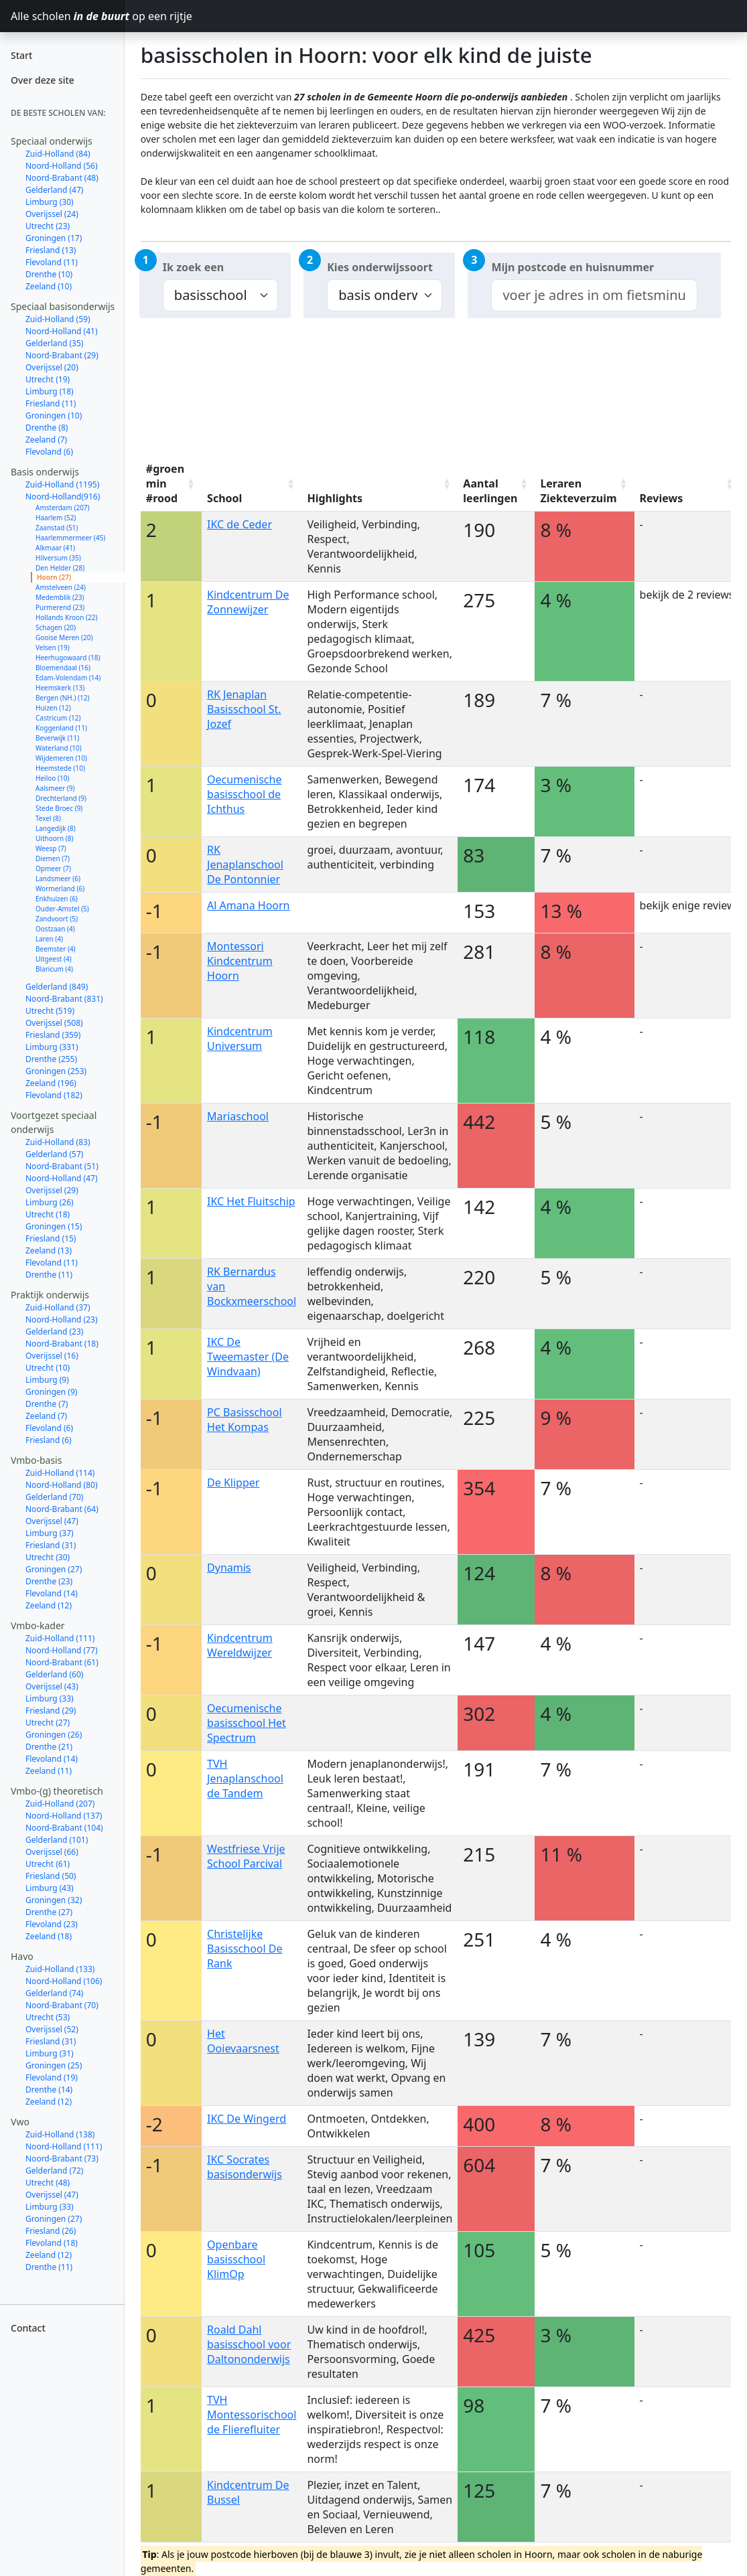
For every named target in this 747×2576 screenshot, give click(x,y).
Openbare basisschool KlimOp (236, 2259)
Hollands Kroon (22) (66, 617)
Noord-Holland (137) (63, 1815)
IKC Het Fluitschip (251, 1201)
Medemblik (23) (60, 597)
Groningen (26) (53, 1734)
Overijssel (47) (51, 1521)
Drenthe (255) (51, 1059)
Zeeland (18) (48, 1936)
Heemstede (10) (60, 768)
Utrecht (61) (47, 1864)
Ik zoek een (193, 267)
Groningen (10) (53, 415)
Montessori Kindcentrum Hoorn (240, 961)
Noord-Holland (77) (61, 1650)
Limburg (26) (49, 1202)
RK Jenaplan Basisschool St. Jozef (244, 709)
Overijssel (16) (51, 1355)
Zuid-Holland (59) (57, 319)
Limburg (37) (49, 1533)
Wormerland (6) (60, 888)
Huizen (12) (53, 707)
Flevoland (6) (49, 451)
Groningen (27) (53, 1569)
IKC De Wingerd (246, 2118)
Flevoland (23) (51, 1924)
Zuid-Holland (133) (59, 1969)
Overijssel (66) (51, 1852)
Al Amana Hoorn (248, 905)
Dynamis (229, 1567)
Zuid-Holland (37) (57, 1307)
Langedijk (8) (56, 828)
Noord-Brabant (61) (61, 1662)
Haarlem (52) (56, 517)
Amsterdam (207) (63, 507)
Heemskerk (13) (60, 687)
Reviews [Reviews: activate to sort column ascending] (661, 498)
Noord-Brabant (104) (64, 1827)
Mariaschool (238, 1116)
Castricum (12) (58, 718)
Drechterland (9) (61, 798)
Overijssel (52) (51, 2029)
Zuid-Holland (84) (57, 153)
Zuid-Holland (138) (59, 2134)
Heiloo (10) (52, 778)
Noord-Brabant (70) (61, 2005)
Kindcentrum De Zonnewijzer (248, 602)
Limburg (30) (49, 202)
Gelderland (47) (54, 190)
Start (21, 55)
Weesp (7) (51, 848)
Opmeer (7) (53, 868)
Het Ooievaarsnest (243, 2041)
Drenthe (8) (46, 427)
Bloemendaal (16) (63, 667)
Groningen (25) (53, 2065)
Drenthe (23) (48, 1581)
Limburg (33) (49, 1698)
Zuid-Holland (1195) (62, 484)
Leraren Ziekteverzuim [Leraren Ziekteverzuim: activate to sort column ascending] (578, 491)
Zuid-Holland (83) (57, 1142)
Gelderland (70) (54, 1497)
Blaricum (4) (54, 969)
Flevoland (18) (51, 2243)
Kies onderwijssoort (380, 267)
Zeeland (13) (48, 1250)
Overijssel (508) (54, 1023)
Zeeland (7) (46, 439)
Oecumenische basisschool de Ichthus (244, 794)
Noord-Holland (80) (61, 1485)
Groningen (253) (55, 1071)
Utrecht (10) (47, 1367)
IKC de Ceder (239, 524)
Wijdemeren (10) (61, 758)
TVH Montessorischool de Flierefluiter (251, 2415)
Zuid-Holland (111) (59, 1638)
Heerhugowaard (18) (68, 657)
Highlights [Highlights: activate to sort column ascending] (334, 498)
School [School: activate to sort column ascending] (224, 498)
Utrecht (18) (47, 1214)
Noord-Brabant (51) (61, 1166)
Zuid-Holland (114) (59, 1473)
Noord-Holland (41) (61, 331)
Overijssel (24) (51, 214)
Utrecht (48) (47, 2182)
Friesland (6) (48, 1440)
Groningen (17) (53, 238)
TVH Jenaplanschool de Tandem (245, 1778)
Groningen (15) (53, 1226)
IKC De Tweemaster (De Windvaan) (248, 1357)
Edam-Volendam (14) (68, 677)
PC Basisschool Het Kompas (244, 1419)
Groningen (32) (53, 1900)
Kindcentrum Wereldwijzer (240, 1645)
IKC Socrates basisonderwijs (244, 2167)
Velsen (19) (53, 647)
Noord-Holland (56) (61, 165)
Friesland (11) (50, 403)
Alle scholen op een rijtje (68, 16)
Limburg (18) (49, 391)
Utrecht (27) (47, 1722)
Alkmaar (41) (55, 547)
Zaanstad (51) (57, 527)
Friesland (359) (52, 1035)
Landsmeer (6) (58, 878)
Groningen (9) (51, 1391)
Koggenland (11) (61, 728)
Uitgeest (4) (54, 959)
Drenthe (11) (48, 1274)
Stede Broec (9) (59, 808)
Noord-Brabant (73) (61, 2158)
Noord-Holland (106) (63, 1981)
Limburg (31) (49, 2053)
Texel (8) (48, 818)
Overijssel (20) (51, 367)
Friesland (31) (50, 1545)
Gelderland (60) (54, 1674)
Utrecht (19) (47, 379)
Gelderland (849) (56, 986)
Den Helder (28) (60, 568)
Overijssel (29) (51, 1190)
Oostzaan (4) (55, 928)
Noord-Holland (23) (61, 1319)
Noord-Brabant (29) (61, 355)
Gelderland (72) (54, 2170)
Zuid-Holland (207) (59, 1803)
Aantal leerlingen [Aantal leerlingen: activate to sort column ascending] (490, 491)
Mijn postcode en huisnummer (572, 267)
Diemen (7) (53, 858)
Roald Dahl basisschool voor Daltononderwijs (249, 2344)
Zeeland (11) (48, 1770)
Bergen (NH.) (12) (62, 697)
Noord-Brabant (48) (61, 177)
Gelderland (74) (54, 1993)
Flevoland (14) (51, 1593)
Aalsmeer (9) (55, 788)
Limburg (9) (47, 1379)
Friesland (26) (50, 2231)
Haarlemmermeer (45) (70, 537)
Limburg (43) (49, 1888)
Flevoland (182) (53, 1095)
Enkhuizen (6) (57, 898)
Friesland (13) (50, 250)
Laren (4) (49, 938)
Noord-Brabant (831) (64, 998)
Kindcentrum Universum (240, 1038)
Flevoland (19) (51, 2077)
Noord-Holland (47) (61, 1178)
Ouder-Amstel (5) (62, 908)
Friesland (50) (50, 1876)
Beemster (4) (56, 949)
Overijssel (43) (51, 1686)
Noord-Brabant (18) (61, 1343)
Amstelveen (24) (61, 587)
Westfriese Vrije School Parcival (246, 1856)
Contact (28, 2328)
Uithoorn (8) (54, 838)
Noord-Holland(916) (62, 496)
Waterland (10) (59, 748)
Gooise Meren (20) (64, 637)
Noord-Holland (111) (63, 2146)
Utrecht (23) (47, 226)
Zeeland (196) (50, 1083)
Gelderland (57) (54, 1154)
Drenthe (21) (48, 1746)
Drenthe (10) (48, 274)
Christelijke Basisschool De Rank (244, 1948)
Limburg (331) (51, 1047)
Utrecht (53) (47, 2017)
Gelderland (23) (54, 1331)
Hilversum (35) (58, 557)
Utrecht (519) (49, 1010)
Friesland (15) (50, 1238)
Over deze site (42, 80)
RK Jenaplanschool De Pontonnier (245, 864)
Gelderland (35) (54, 343)
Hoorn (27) (54, 577)
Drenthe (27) (48, 1912)
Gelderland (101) (56, 1839)
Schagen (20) (56, 627)
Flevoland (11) (51, 262)
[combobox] (594, 295)
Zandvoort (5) (57, 918)
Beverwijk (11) (57, 738)
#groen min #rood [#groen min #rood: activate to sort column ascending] (165, 483)
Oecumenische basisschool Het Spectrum (246, 1723)
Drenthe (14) (48, 2089)
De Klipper (233, 1482)
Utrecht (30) (47, 1557)
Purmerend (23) (60, 607)
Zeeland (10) (48, 286)
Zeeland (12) (48, 1605)
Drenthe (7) (46, 1404)
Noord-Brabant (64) (61, 1509)
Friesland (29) (50, 1710)
